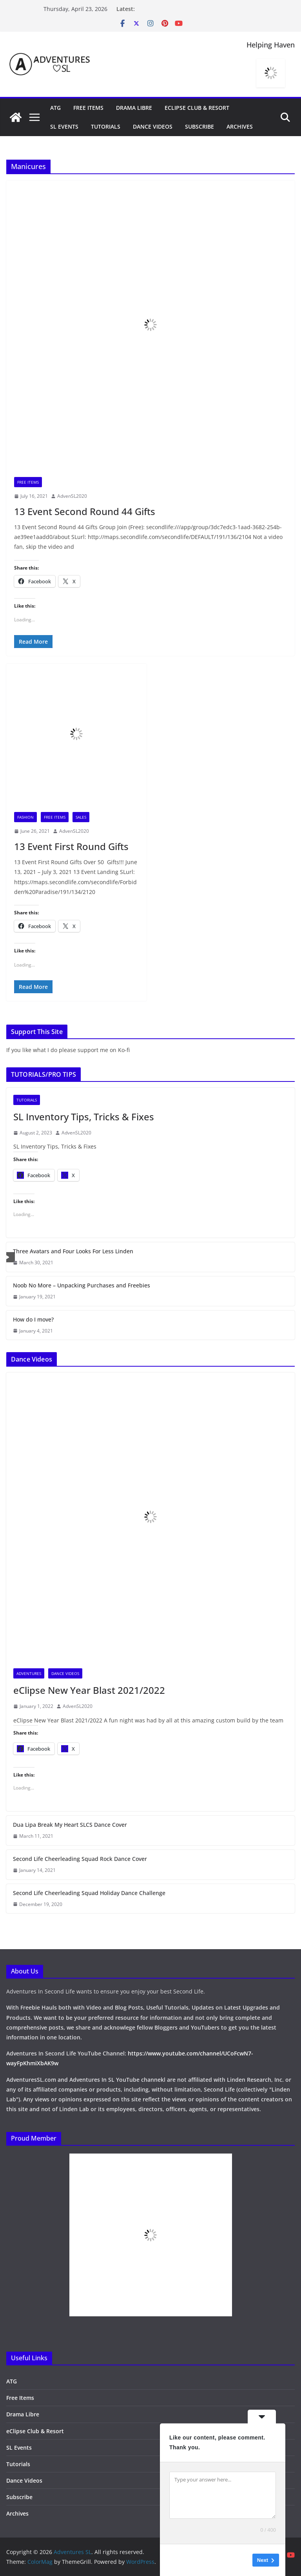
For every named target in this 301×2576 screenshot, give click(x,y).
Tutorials (105, 126)
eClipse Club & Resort (197, 107)
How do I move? (33, 1319)
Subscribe (199, 126)
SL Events (64, 126)
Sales (81, 817)
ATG (55, 107)
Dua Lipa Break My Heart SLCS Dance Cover (70, 1824)
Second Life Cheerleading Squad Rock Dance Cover (80, 1858)
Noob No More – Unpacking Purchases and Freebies (81, 1285)
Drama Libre (134, 107)
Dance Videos (152, 126)
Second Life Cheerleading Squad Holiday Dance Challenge (89, 1893)
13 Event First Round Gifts (71, 846)
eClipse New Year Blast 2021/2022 (89, 1690)
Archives (240, 126)
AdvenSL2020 (72, 496)
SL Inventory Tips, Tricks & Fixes (83, 1116)
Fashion (25, 817)
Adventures (28, 1673)
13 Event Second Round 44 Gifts (84, 511)
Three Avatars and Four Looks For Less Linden (73, 1251)
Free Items (88, 107)
